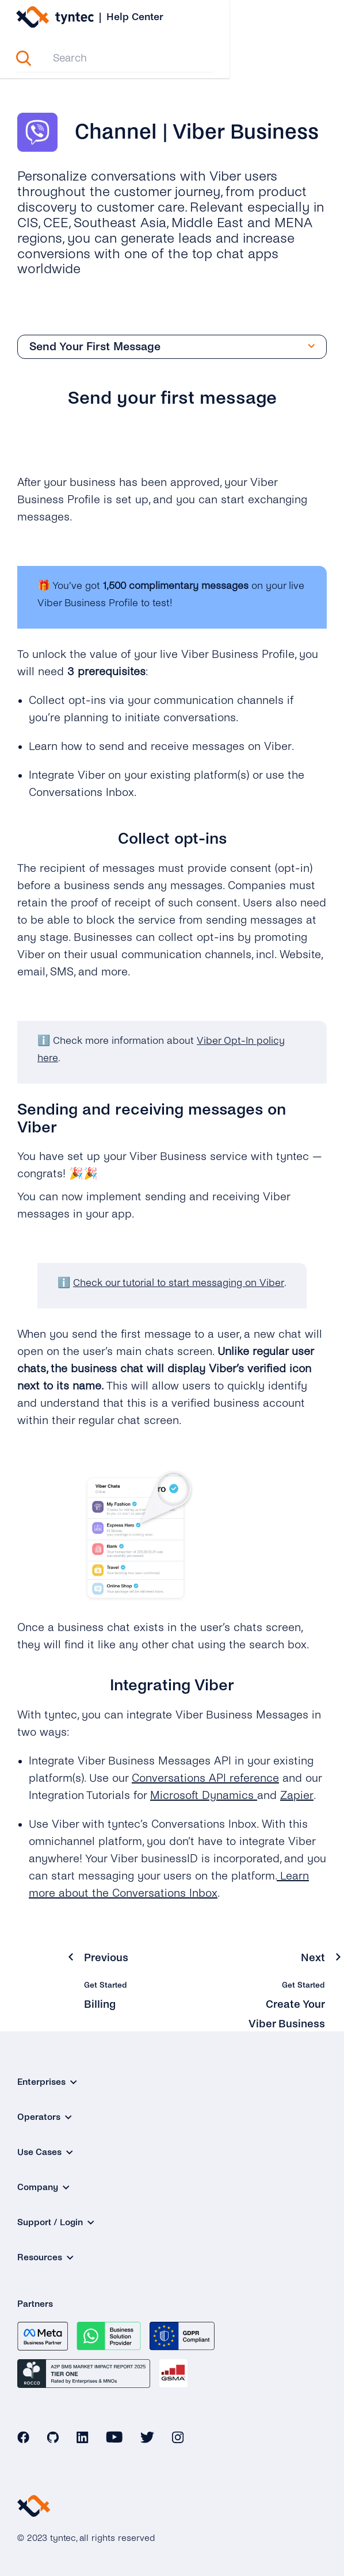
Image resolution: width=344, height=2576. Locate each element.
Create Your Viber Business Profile (286, 2024)
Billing (100, 2005)
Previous (106, 1958)
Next (313, 1958)
